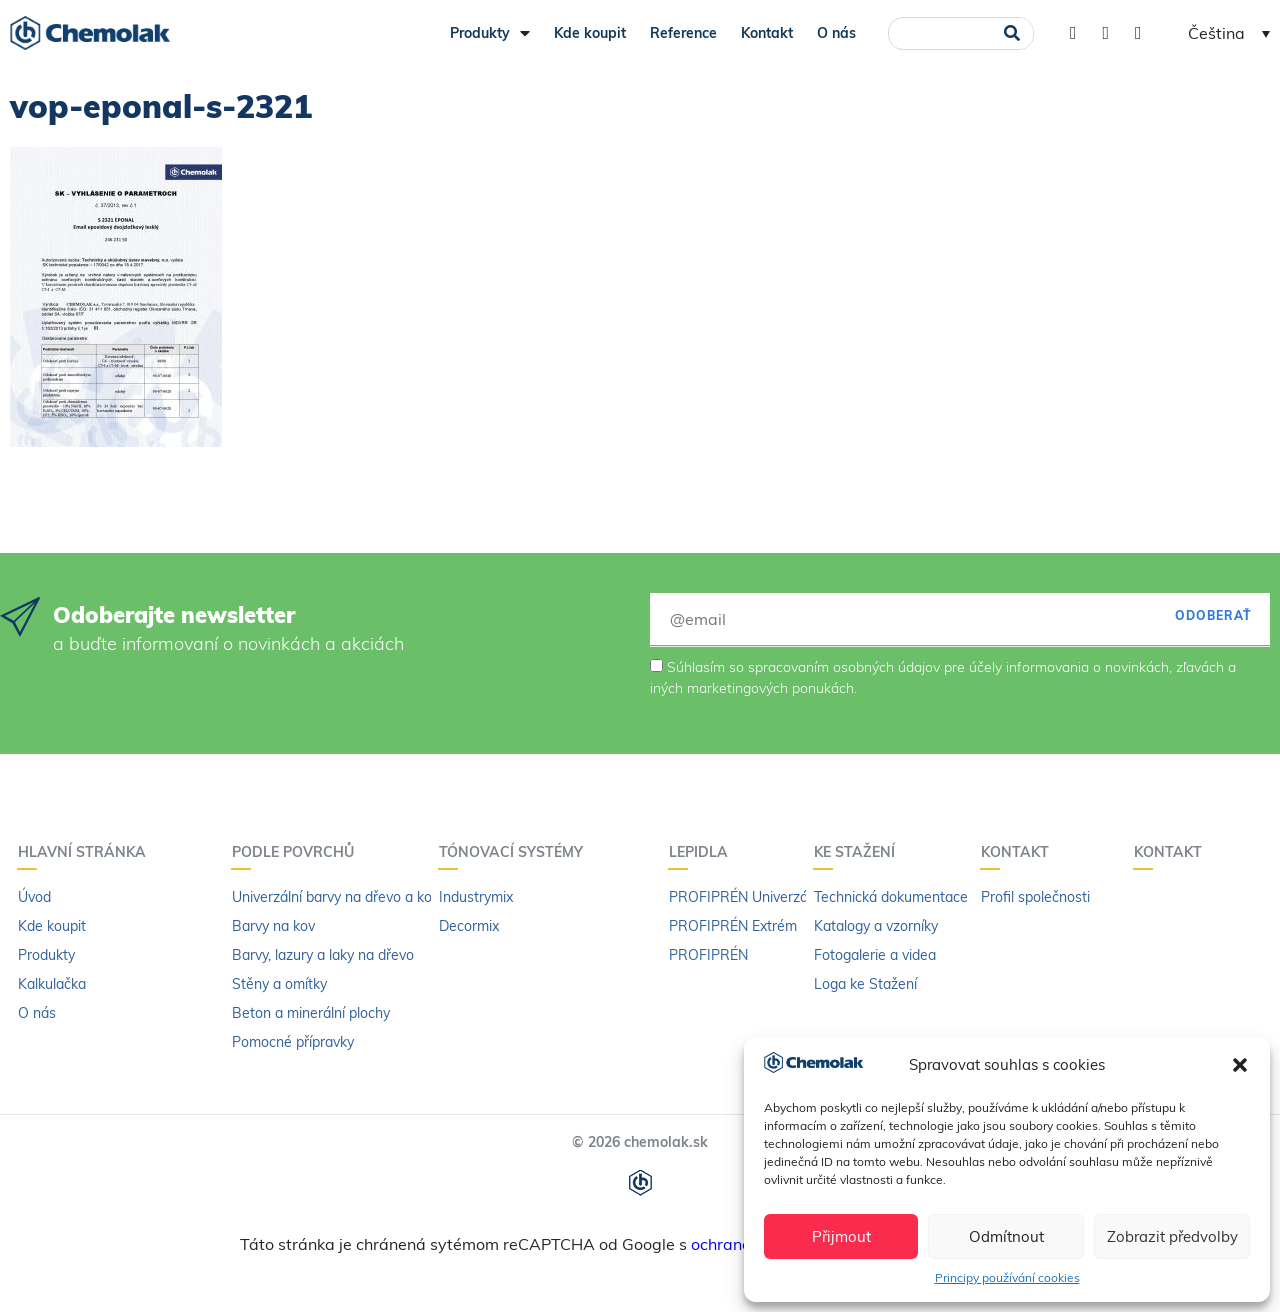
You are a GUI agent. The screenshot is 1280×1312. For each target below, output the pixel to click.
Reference (683, 33)
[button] (1240, 1065)
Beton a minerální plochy (311, 1013)
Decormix (469, 926)
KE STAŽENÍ (859, 852)
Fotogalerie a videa (875, 955)
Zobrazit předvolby (1172, 1236)
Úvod (34, 897)
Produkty (490, 33)
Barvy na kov (273, 926)
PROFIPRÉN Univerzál (740, 897)
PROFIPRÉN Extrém (733, 926)
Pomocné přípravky (293, 1042)
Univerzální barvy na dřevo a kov (335, 897)
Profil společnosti (1035, 897)
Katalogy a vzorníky (876, 926)
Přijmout (841, 1236)
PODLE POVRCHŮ (298, 852)
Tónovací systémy (516, 852)
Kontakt (767, 33)
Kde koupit (590, 33)
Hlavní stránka (87, 852)
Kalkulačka (52, 984)
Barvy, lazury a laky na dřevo (323, 955)
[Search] (1011, 33)
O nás (836, 33)
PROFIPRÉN (708, 955)
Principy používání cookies (1007, 1277)
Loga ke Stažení (865, 984)
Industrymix (476, 897)
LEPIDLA (703, 852)
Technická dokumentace (891, 897)
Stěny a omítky (279, 984)
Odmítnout (1006, 1236)
